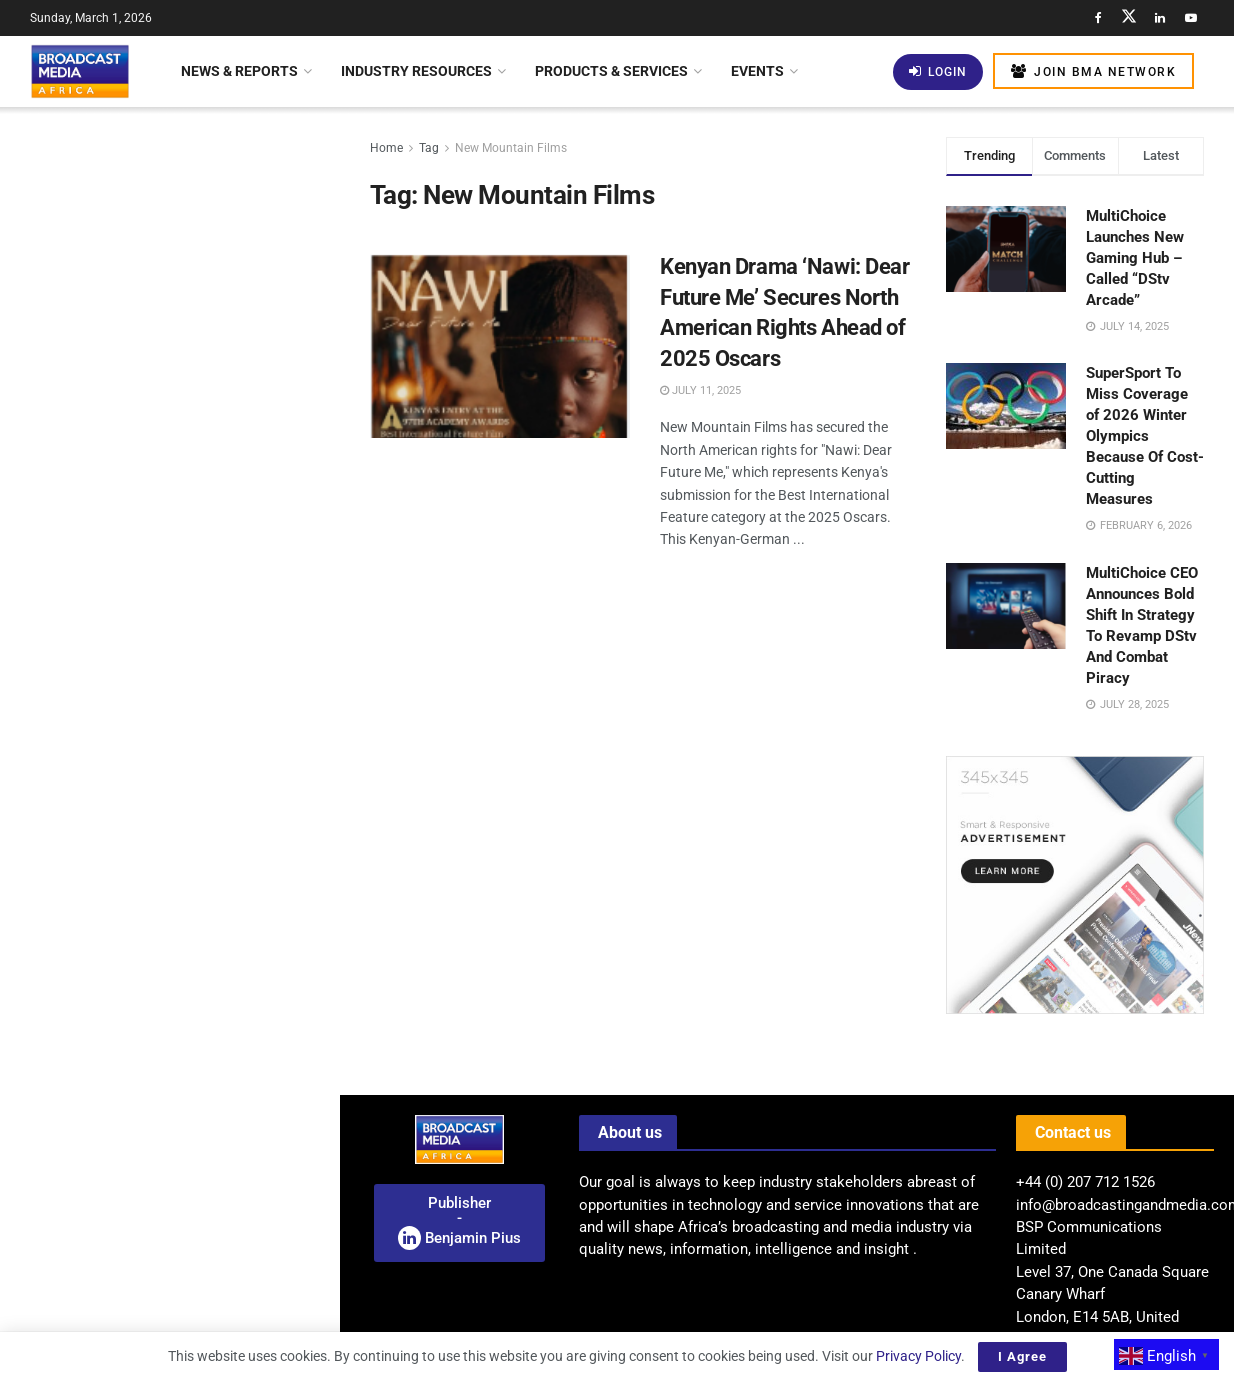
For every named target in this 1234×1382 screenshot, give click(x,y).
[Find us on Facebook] (1098, 18)
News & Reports (239, 71)
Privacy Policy (918, 1356)
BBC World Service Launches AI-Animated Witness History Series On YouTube (205, 1227)
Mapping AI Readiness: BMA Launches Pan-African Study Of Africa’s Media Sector (202, 334)
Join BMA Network (1093, 71)
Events (757, 71)
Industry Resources (416, 71)
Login (938, 71)
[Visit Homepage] (80, 71)
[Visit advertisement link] (169, 773)
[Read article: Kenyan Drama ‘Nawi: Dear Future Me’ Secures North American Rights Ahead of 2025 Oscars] (500, 345)
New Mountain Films (511, 148)
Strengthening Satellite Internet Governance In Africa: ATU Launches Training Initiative (201, 560)
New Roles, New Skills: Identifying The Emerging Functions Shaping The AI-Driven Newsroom (207, 447)
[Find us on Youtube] (1191, 18)
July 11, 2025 (700, 390)
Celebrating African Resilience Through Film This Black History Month (203, 852)
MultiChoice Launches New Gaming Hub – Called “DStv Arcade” (1135, 258)
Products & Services (611, 71)
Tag (429, 148)
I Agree (1022, 1356)
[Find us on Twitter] (1129, 18)
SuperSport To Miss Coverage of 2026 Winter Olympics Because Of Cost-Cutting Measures (1145, 436)
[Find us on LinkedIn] (1160, 18)
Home (386, 148)
